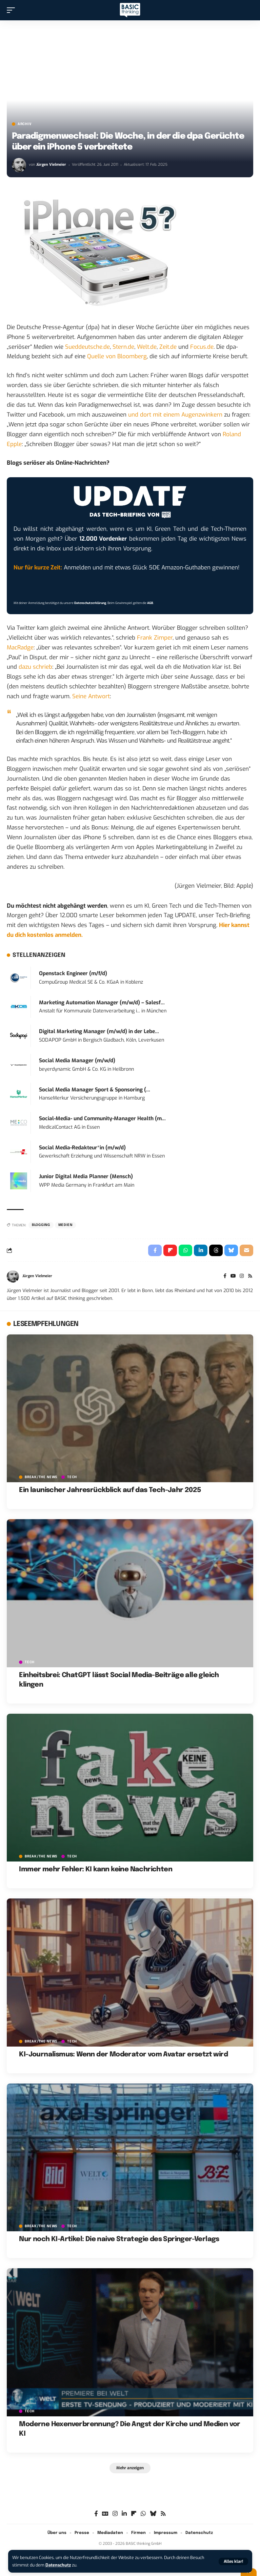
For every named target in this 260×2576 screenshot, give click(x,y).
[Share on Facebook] (155, 1250)
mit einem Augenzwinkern (187, 415)
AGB (150, 603)
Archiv (25, 124)
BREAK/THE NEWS (41, 1477)
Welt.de (147, 347)
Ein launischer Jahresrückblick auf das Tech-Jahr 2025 (110, 1490)
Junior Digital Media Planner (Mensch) (86, 1176)
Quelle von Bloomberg (117, 356)
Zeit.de (168, 347)
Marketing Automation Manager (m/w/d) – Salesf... (102, 1002)
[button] (233, 2561)
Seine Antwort (91, 696)
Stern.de (123, 347)
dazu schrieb (35, 667)
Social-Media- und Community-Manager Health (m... (102, 1118)
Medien (65, 1225)
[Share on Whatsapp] (185, 1250)
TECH (72, 1477)
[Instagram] (241, 1276)
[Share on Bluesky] (231, 1250)
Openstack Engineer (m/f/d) (73, 973)
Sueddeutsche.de (87, 347)
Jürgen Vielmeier (51, 164)
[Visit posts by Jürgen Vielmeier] (19, 165)
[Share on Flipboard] (170, 1250)
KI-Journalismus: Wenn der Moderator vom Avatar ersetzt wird (123, 2054)
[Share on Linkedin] (200, 1250)
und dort (139, 415)
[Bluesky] (153, 2514)
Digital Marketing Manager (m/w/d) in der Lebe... (99, 1031)
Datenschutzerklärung (90, 603)
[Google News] (105, 2514)
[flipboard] (133, 2514)
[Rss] (250, 1276)
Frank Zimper (155, 638)
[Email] (246, 1250)
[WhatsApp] (143, 2514)
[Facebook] (225, 1276)
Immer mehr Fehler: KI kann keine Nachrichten (95, 1869)
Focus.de (202, 347)
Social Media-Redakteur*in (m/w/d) (82, 1147)
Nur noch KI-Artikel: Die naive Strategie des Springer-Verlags (119, 2239)
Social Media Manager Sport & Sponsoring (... (94, 1089)
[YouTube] (233, 1276)
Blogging (41, 1225)
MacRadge (20, 647)
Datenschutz (58, 2565)
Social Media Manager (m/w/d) (77, 1060)
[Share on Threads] (216, 1250)
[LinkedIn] (124, 2514)
